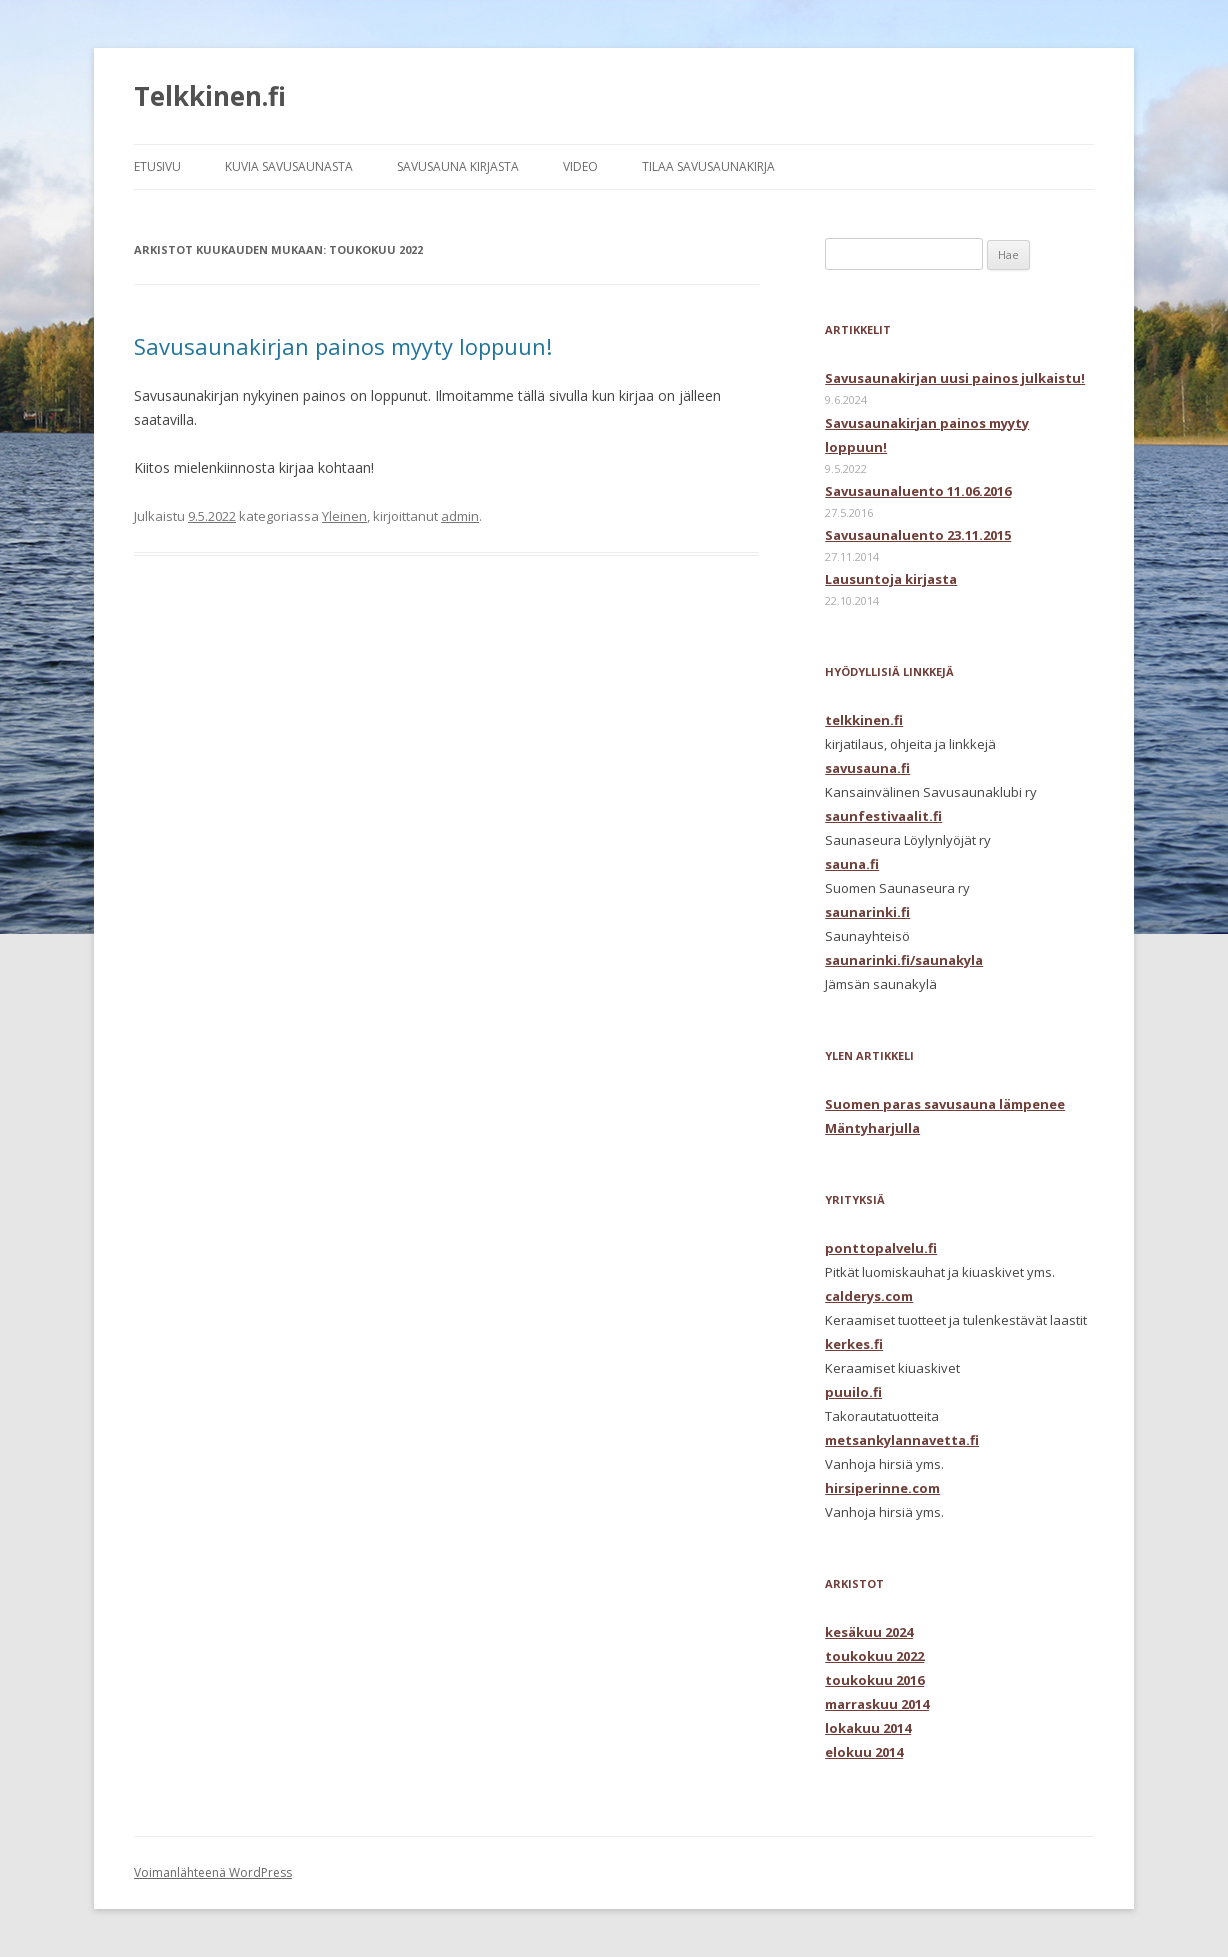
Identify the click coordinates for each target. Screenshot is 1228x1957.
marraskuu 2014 (877, 1704)
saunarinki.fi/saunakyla (904, 960)
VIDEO (580, 166)
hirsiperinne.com (882, 1488)
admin (460, 516)
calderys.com (869, 1296)
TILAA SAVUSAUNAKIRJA (708, 166)
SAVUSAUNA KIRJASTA (458, 166)
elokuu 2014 (864, 1752)
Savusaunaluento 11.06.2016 (918, 491)
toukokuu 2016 (874, 1680)
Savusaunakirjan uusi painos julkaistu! (955, 378)
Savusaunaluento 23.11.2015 (918, 535)
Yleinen (344, 516)
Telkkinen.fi (210, 96)
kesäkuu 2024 (869, 1632)
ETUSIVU (157, 166)
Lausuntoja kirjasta (891, 579)
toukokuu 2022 (874, 1656)
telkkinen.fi (864, 720)
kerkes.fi (854, 1344)
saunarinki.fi (867, 912)
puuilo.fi (853, 1392)
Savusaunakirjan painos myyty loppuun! (343, 346)
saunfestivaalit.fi (883, 816)
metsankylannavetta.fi (902, 1440)
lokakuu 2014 (868, 1728)
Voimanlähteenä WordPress (213, 1872)
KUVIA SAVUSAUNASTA (289, 166)
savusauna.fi (867, 768)
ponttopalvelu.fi (881, 1248)
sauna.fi (852, 864)
